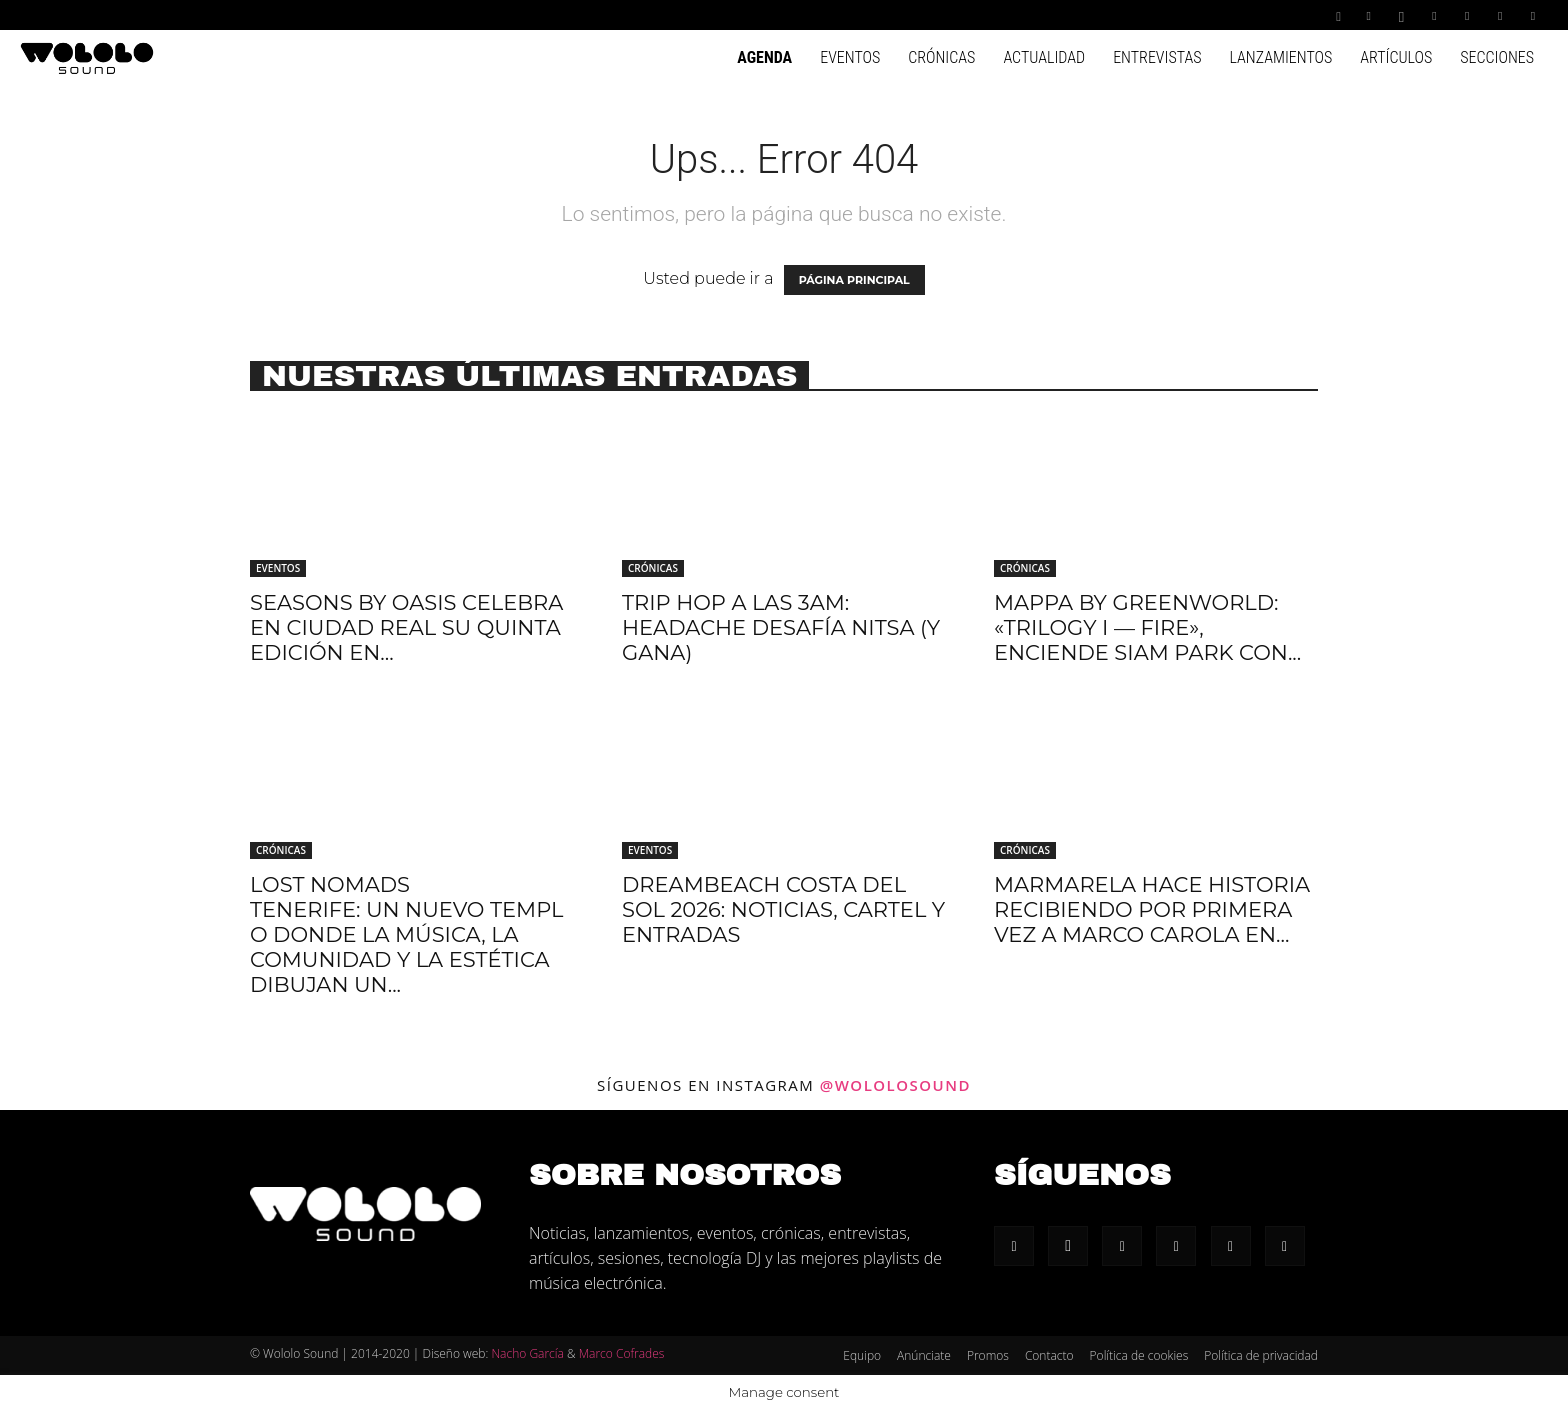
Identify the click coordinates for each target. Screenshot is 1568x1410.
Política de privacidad (1261, 1355)
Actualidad (1044, 57)
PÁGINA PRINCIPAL (854, 280)
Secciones (1497, 57)
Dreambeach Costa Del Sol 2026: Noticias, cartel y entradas (783, 909)
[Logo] (87, 57)
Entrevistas (1157, 57)
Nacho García (527, 1353)
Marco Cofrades (622, 1353)
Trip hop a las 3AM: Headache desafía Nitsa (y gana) (781, 627)
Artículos (1396, 57)
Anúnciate (924, 1355)
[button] (1339, 14)
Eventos (850, 57)
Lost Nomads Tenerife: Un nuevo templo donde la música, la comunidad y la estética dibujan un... (406, 934)
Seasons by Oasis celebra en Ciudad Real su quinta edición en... (406, 627)
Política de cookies (1139, 1355)
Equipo (862, 1355)
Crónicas (941, 57)
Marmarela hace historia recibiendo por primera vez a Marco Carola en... (1152, 909)
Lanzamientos (1280, 57)
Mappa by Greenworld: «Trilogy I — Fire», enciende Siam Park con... (1147, 627)
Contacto (1049, 1355)
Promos (988, 1355)
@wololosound (895, 1085)
